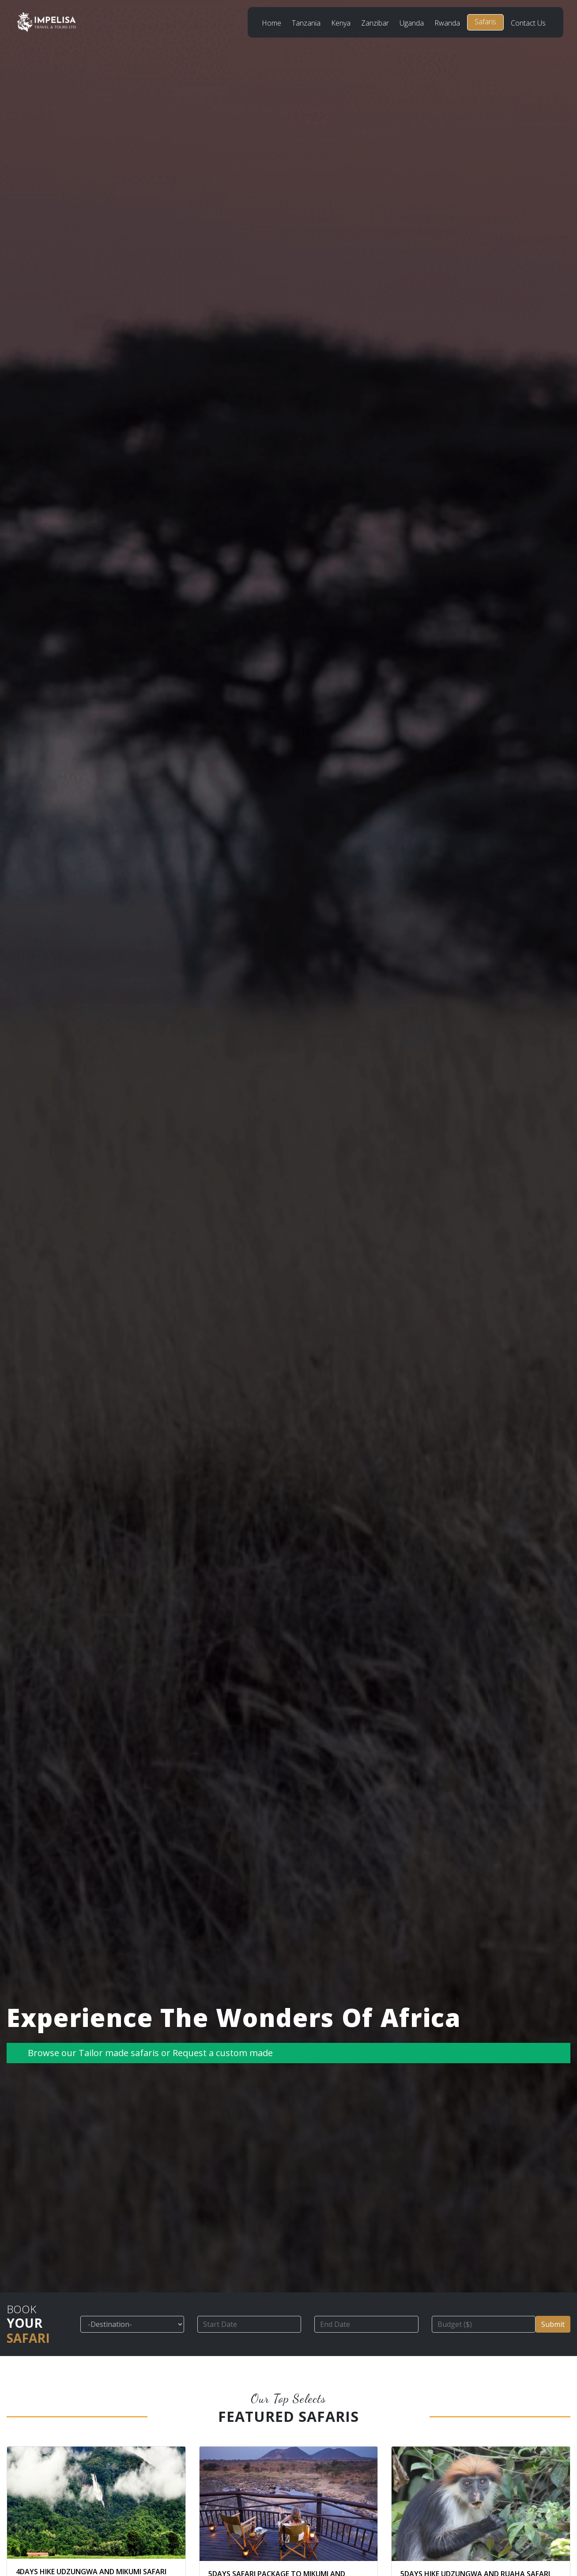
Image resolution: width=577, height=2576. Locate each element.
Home (271, 23)
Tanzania (306, 23)
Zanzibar (375, 23)
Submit (553, 2324)
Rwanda (447, 23)
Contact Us (528, 23)
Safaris (485, 22)
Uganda (412, 23)
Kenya (341, 23)
